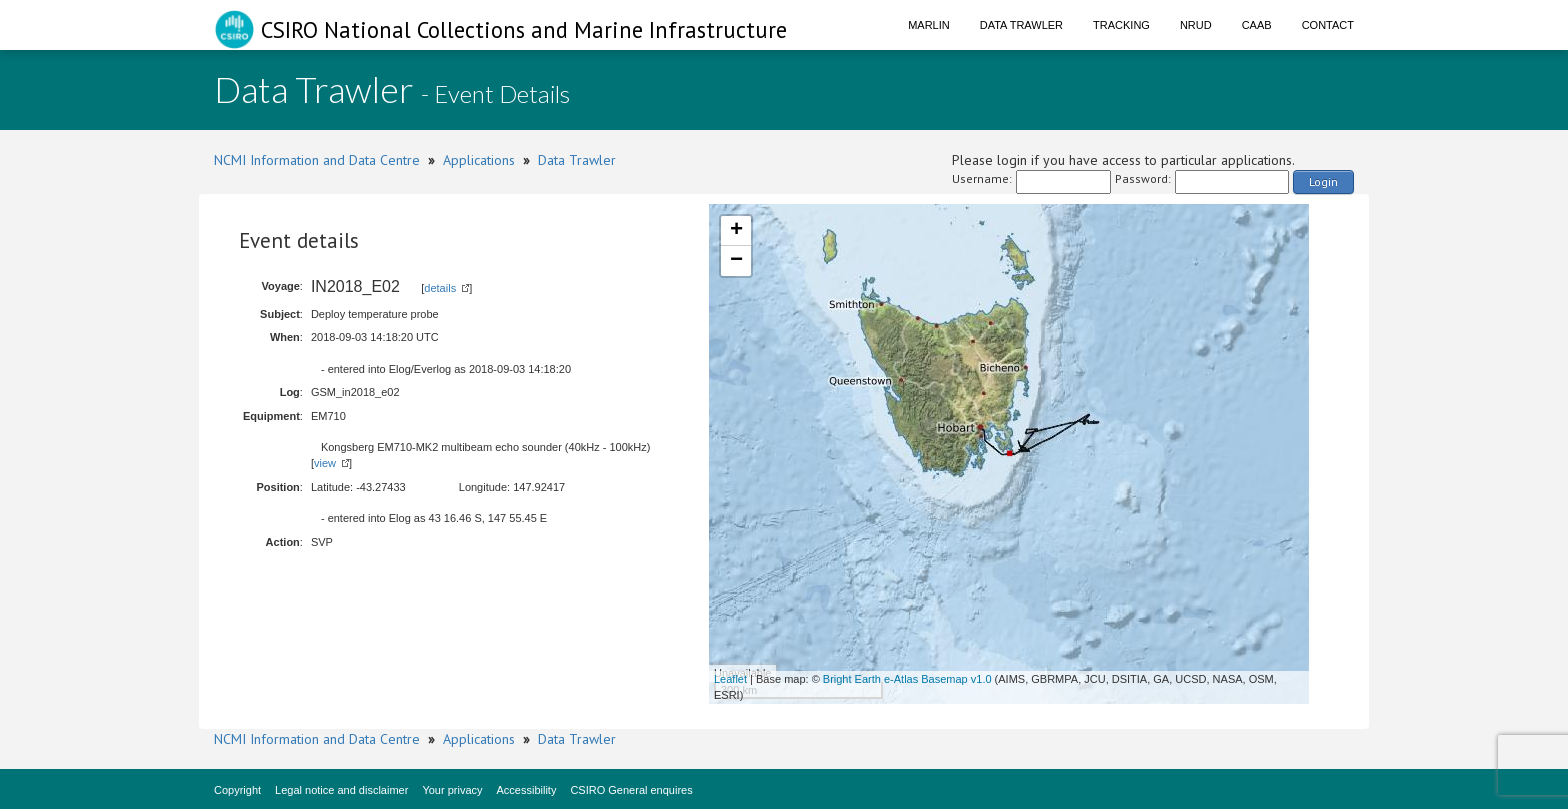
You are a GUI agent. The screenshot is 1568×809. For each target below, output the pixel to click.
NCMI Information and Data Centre (317, 160)
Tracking (1121, 25)
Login (1323, 181)
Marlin (929, 25)
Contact (1328, 25)
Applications (479, 160)
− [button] (736, 261)
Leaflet (730, 679)
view (325, 463)
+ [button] (736, 231)
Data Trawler (1021, 25)
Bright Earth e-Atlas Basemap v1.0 (907, 679)
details (440, 288)
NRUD (1196, 25)
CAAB (1257, 25)
